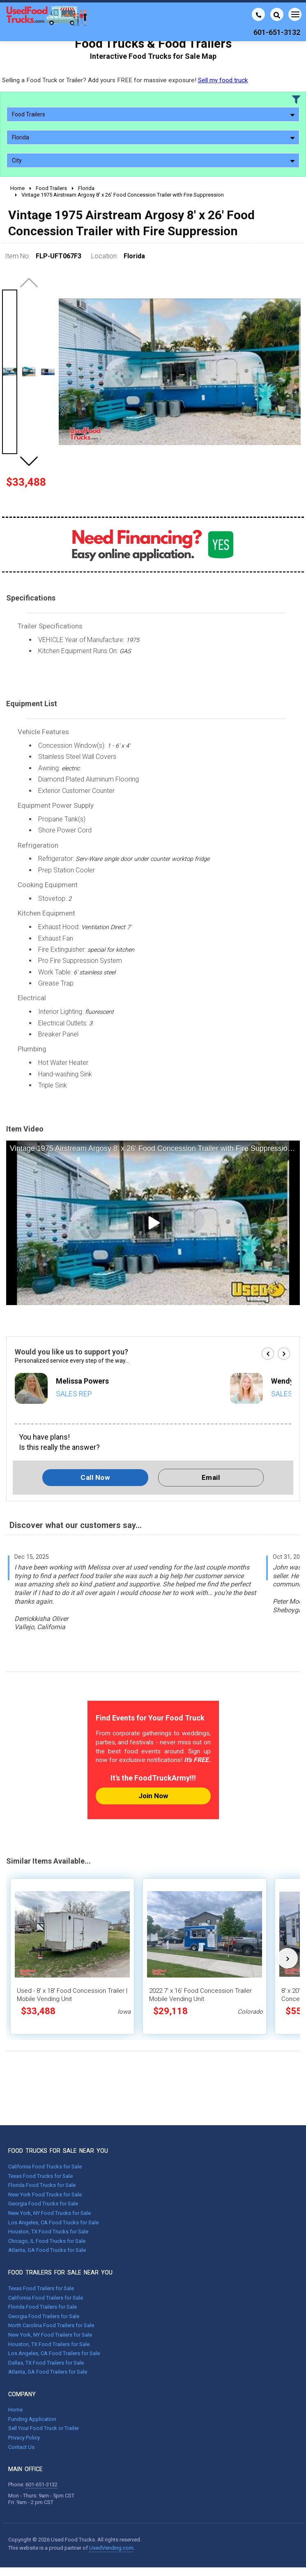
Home (15, 2410)
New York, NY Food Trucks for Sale (49, 2213)
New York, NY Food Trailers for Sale (50, 2335)
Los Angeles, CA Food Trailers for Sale (54, 2353)
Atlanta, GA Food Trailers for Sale (47, 2372)
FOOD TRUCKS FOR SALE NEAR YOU (58, 2150)
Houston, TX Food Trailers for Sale (49, 2344)
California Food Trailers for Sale (45, 2298)
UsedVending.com (111, 2548)
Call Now (95, 1477)
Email (211, 1477)
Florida (153, 137)
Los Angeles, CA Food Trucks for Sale (53, 2222)
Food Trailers (153, 114)
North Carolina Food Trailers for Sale (51, 2325)
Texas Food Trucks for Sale (40, 2176)
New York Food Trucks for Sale (45, 2194)
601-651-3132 (41, 2484)
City (153, 160)
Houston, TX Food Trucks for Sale (48, 2231)
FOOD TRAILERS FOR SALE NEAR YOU (60, 2272)
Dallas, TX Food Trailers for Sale (46, 2363)
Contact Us (21, 2447)
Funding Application (32, 2419)
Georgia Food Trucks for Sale (43, 2203)
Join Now (153, 1796)
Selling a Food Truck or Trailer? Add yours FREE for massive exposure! (125, 80)
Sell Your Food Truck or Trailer (43, 2428)
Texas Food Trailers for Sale (41, 2288)
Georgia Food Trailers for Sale (43, 2316)
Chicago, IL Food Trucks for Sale (46, 2241)
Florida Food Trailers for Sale (42, 2307)
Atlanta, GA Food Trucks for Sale (47, 2250)
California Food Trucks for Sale (45, 2166)
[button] (28, 461)
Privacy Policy (24, 2438)
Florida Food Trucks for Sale (42, 2185)
